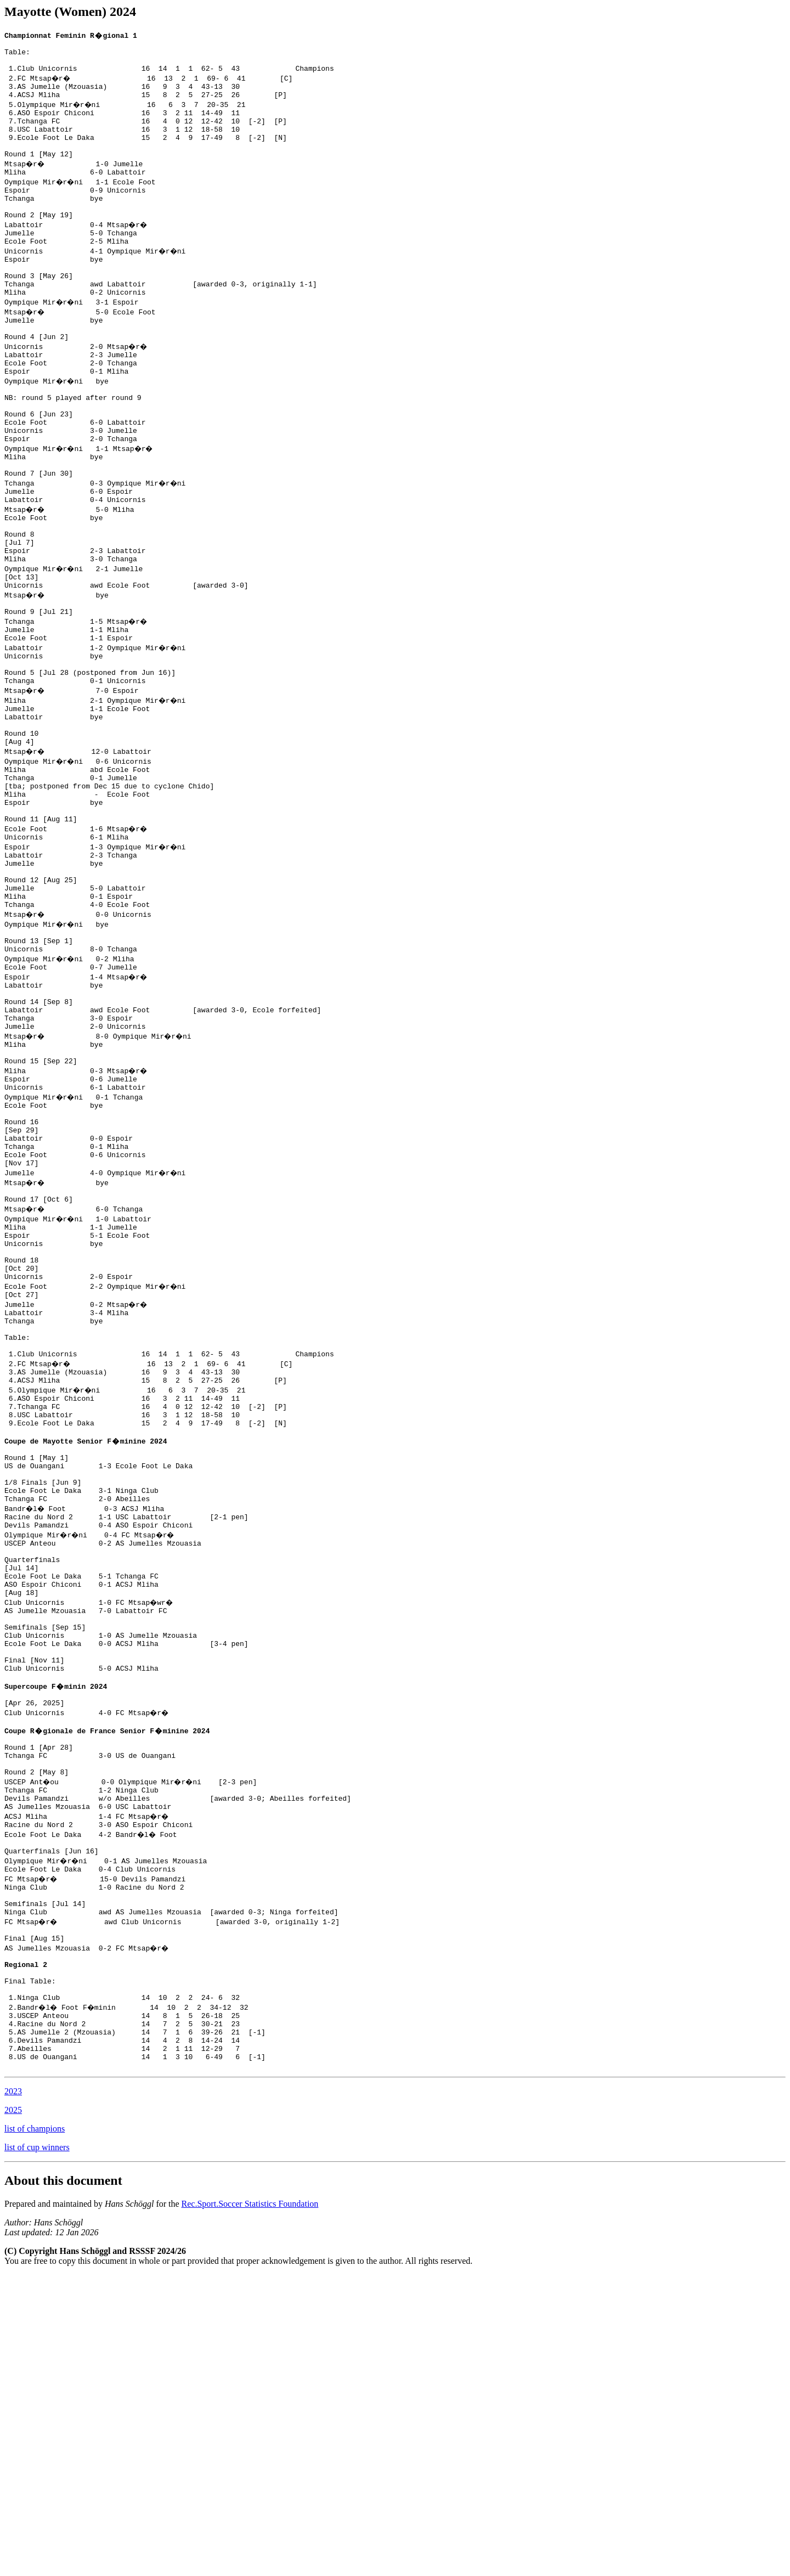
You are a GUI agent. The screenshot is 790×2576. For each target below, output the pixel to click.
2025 (13, 2411)
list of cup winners (37, 2448)
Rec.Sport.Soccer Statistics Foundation (250, 2505)
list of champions (34, 2429)
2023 (13, 2392)
